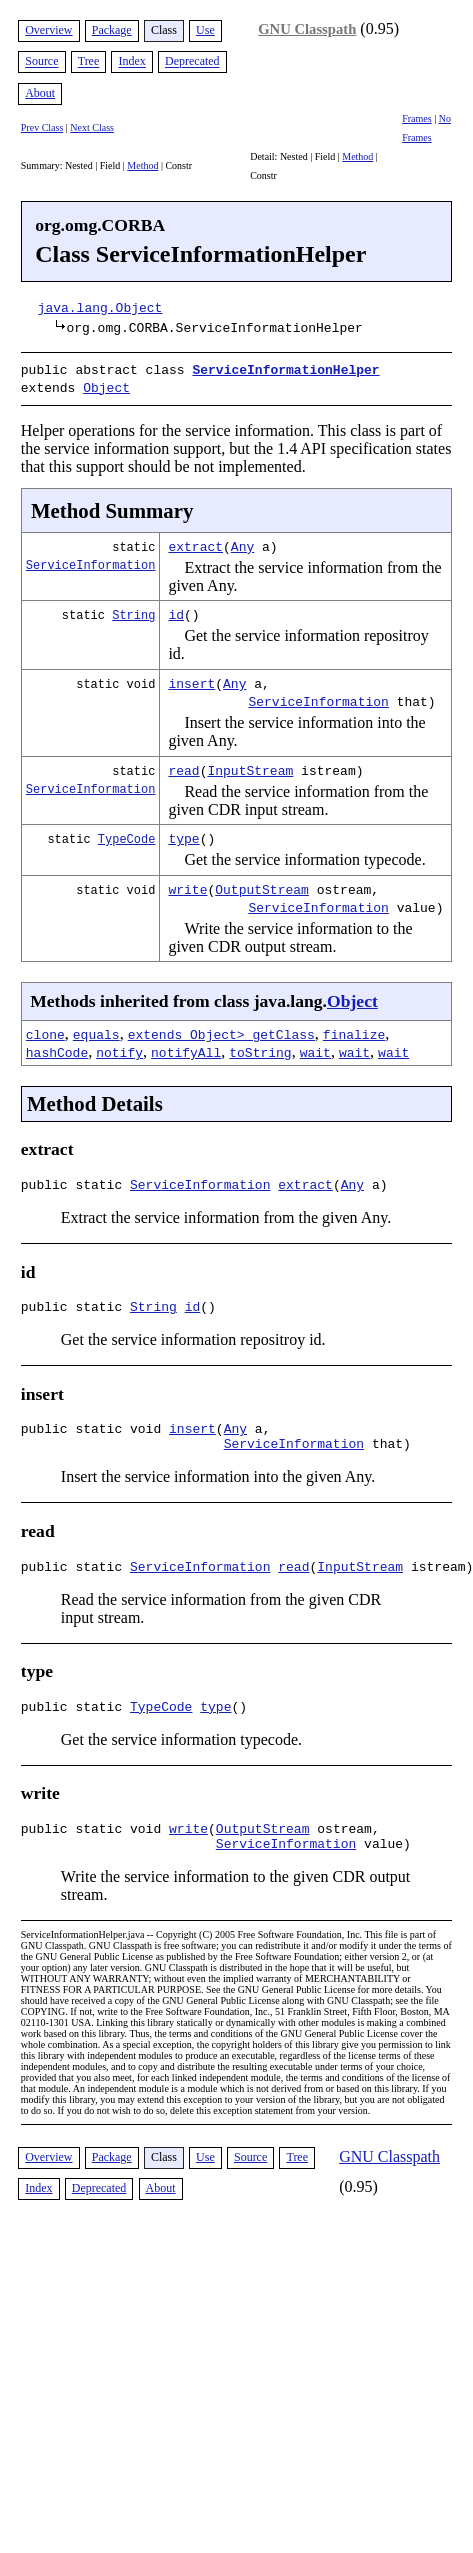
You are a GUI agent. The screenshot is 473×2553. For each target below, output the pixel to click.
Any (242, 542)
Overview (48, 30)
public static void (95, 1433)
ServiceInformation (91, 560)
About (40, 93)
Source (41, 62)
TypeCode (127, 834)
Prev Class (42, 127)
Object (106, 385)
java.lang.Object (100, 307)
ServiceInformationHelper (285, 369)
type (183, 834)
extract (195, 542)
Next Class (92, 127)
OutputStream (262, 885)
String (133, 610)
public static (75, 1183)
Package (112, 30)
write (187, 885)
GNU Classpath (307, 29)
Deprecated (192, 62)
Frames (416, 118)
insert (191, 679)
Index (131, 62)
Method (142, 165)
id (176, 610)
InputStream (250, 766)
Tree (89, 62)
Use (205, 30)
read (183, 766)
